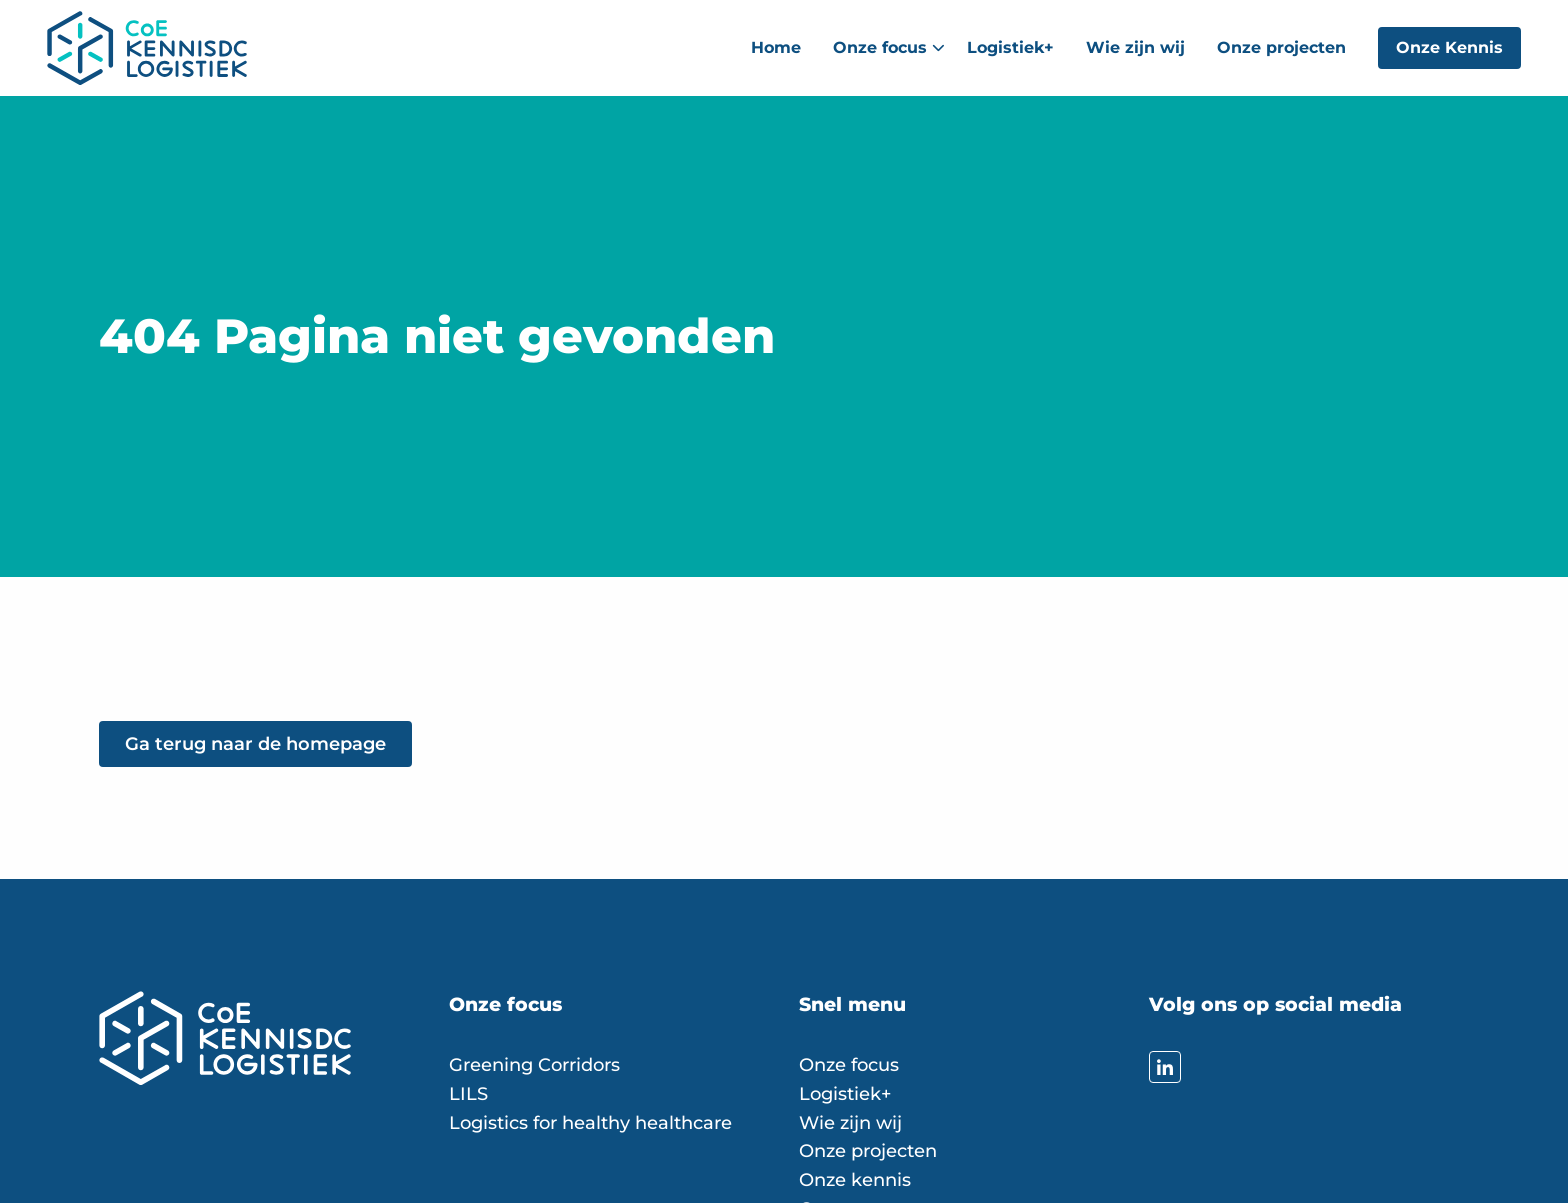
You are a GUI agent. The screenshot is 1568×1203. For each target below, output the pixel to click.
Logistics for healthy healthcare (590, 1123)
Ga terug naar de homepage (255, 744)
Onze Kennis (1449, 47)
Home (776, 47)
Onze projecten (1281, 47)
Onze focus (889, 47)
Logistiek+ (1010, 47)
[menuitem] (776, 48)
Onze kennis (855, 1180)
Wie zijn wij (1135, 47)
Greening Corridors (534, 1065)
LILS (468, 1094)
